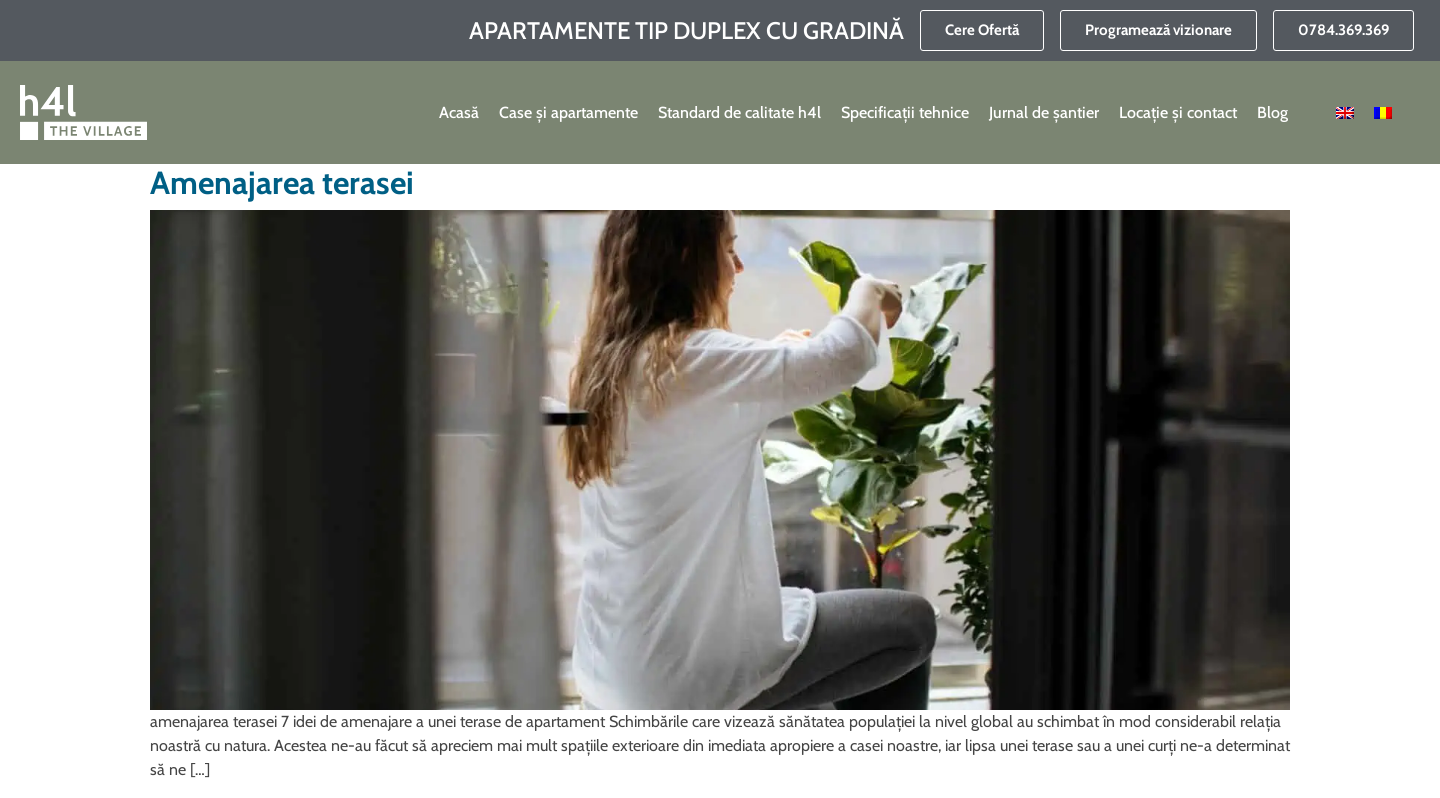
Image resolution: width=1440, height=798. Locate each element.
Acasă (459, 112)
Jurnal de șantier (1044, 112)
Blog (1272, 112)
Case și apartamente (568, 112)
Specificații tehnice (905, 112)
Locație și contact (1178, 112)
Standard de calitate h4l (739, 112)
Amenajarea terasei (282, 182)
